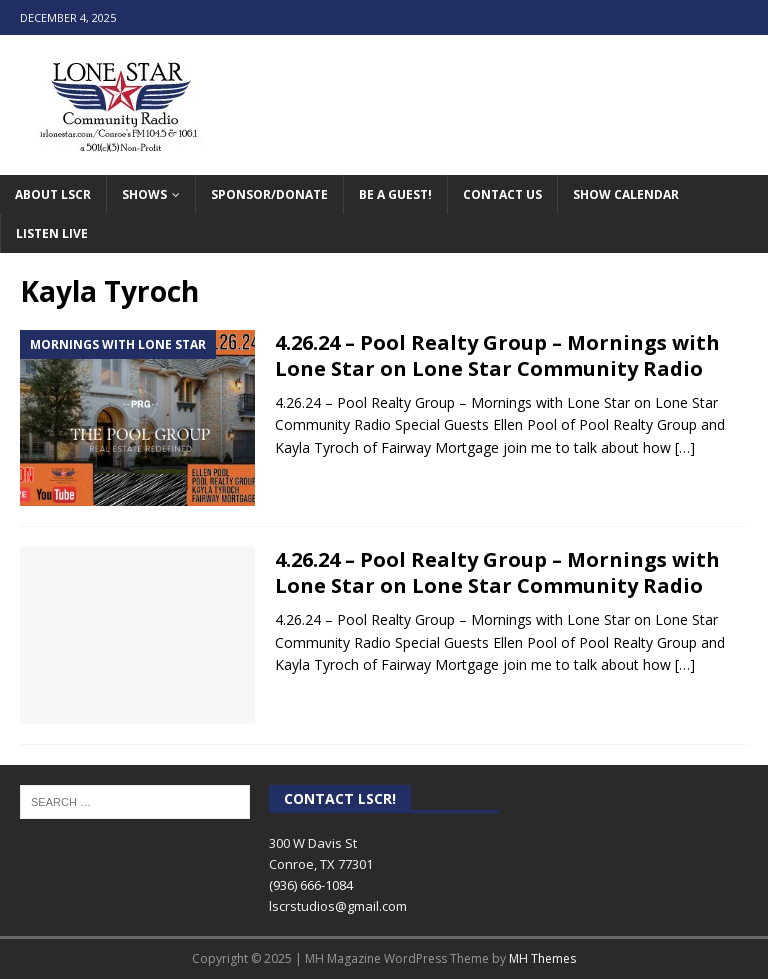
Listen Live (52, 233)
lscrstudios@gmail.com (338, 906)
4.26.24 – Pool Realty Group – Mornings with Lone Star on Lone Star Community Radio (497, 355)
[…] (685, 447)
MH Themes (542, 958)
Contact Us (502, 194)
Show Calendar (626, 194)
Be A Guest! (395, 194)
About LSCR (53, 194)
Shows (144, 194)
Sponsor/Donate (269, 194)
